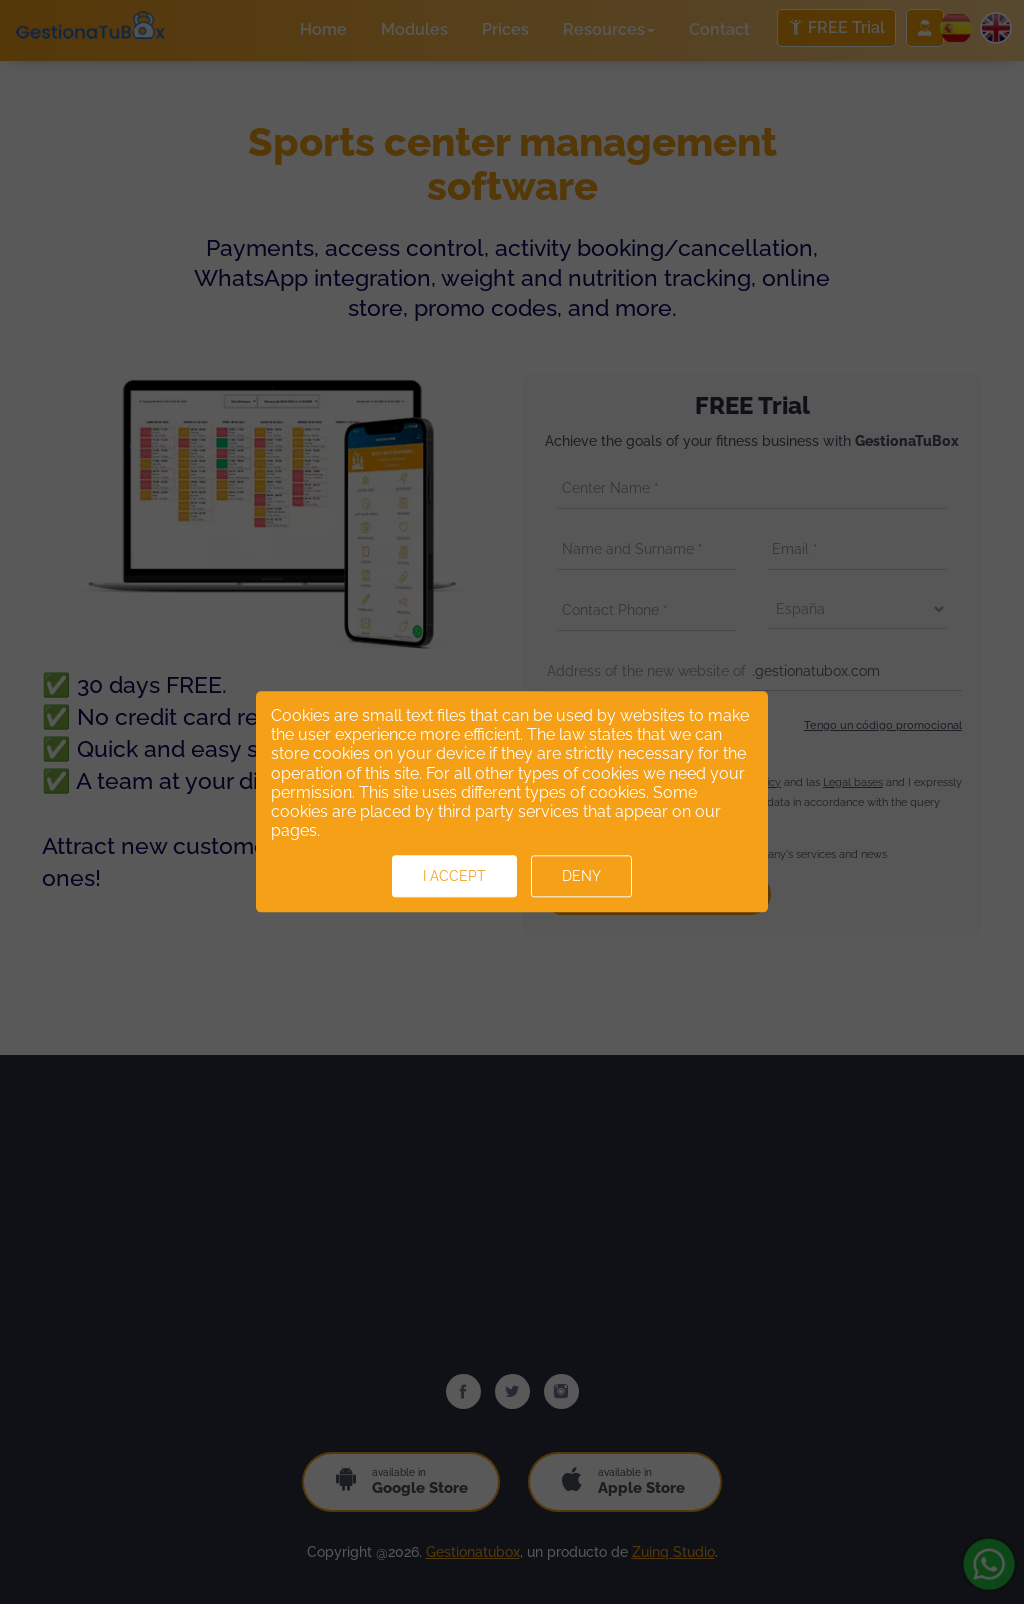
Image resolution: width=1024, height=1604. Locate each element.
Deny (581, 877)
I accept (454, 877)
